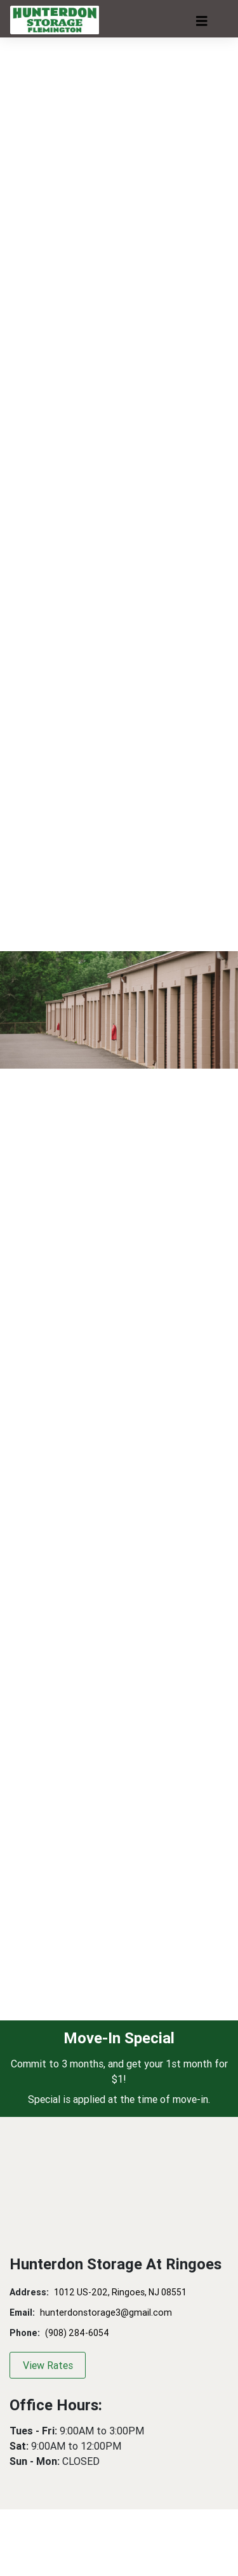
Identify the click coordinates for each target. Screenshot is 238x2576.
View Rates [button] (48, 2365)
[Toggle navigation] (202, 21)
